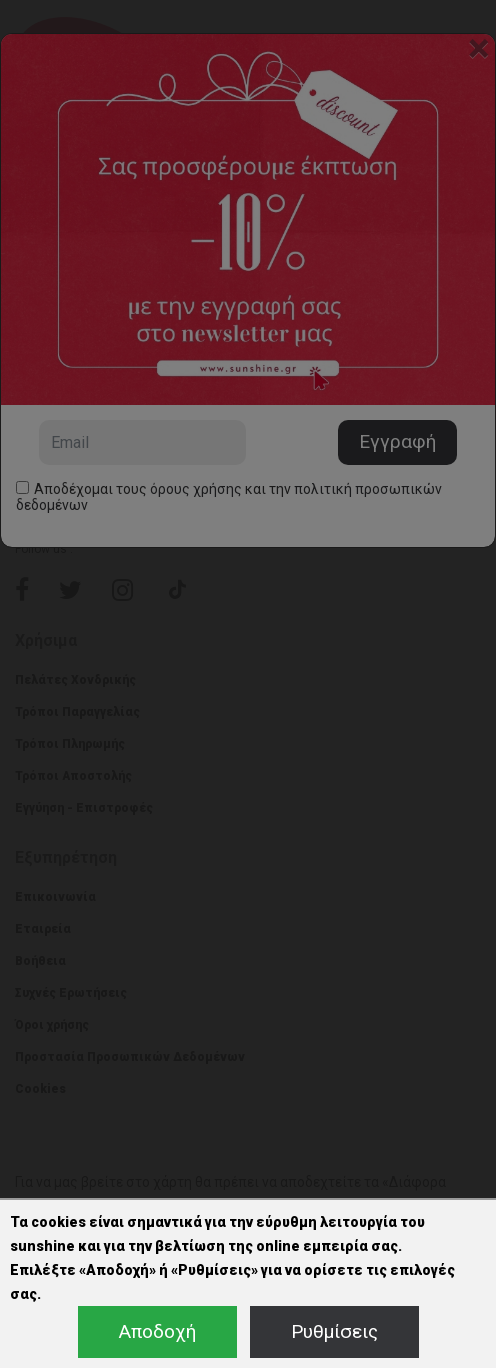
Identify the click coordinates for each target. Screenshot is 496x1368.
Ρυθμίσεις (334, 1331)
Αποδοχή (157, 1331)
